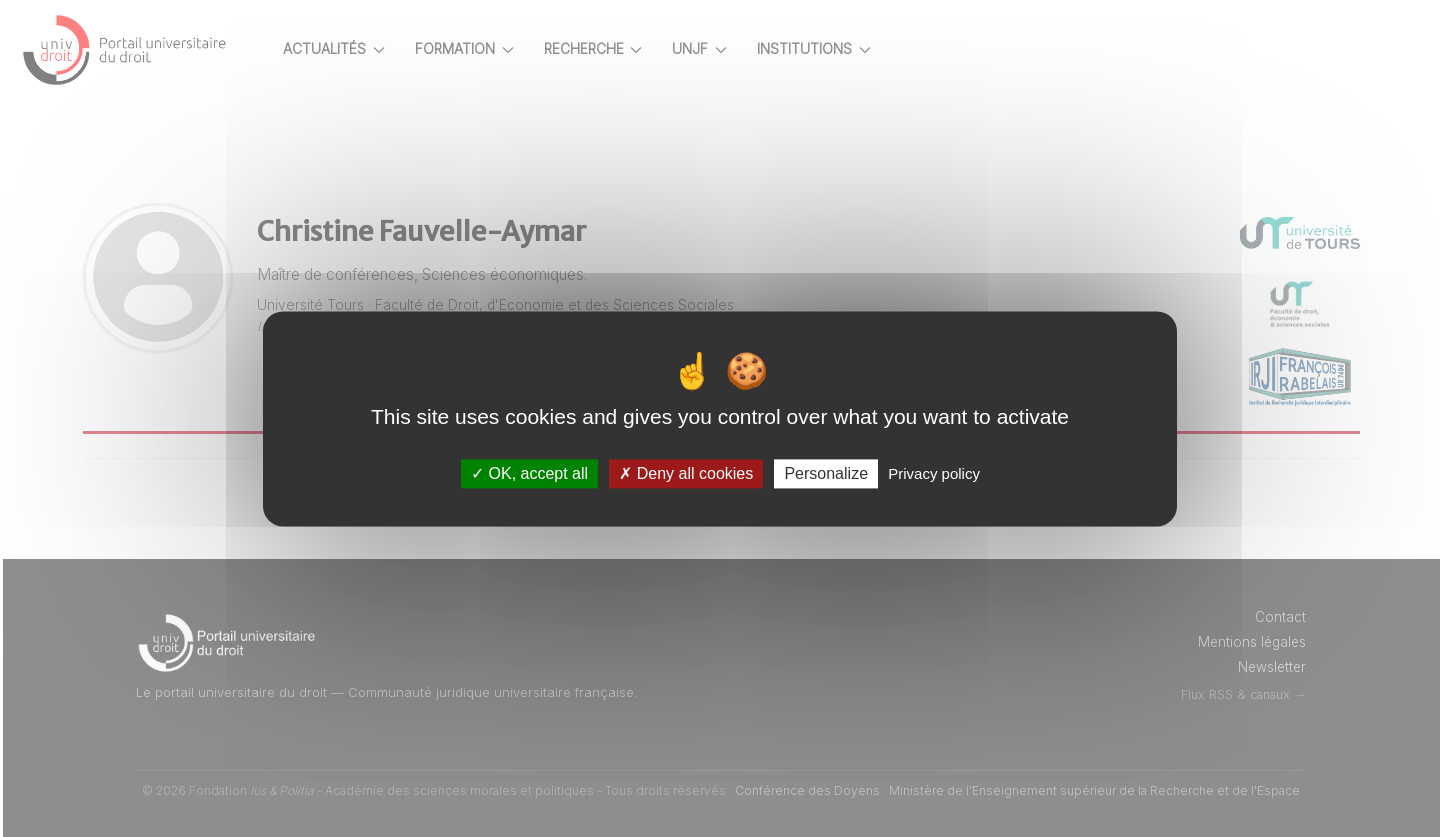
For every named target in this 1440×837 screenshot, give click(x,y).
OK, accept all (529, 473)
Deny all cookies (686, 473)
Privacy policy (934, 473)
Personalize (826, 473)
